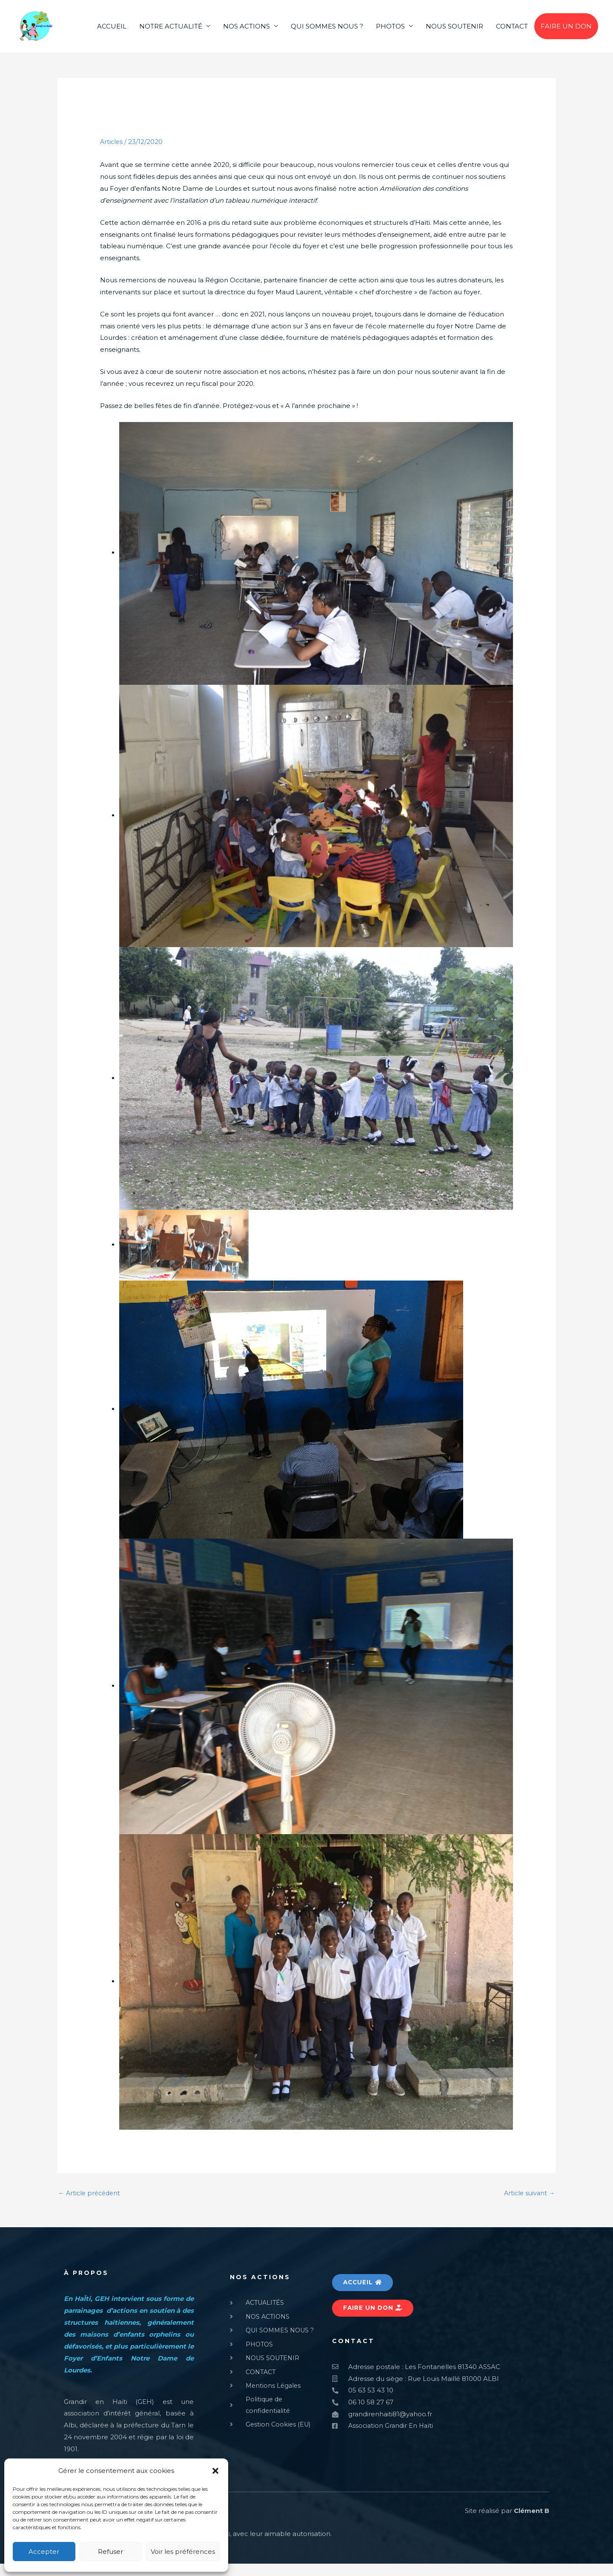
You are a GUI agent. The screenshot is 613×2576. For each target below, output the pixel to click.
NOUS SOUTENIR (454, 32)
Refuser (110, 2551)
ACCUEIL (111, 32)
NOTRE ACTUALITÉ (170, 32)
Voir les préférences (183, 2551)
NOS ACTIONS (246, 32)
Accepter (44, 2551)
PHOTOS (390, 32)
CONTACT (512, 32)
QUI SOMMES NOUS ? (327, 32)
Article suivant (528, 2205)
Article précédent (91, 2205)
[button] (215, 2471)
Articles (112, 153)
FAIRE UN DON (566, 32)
